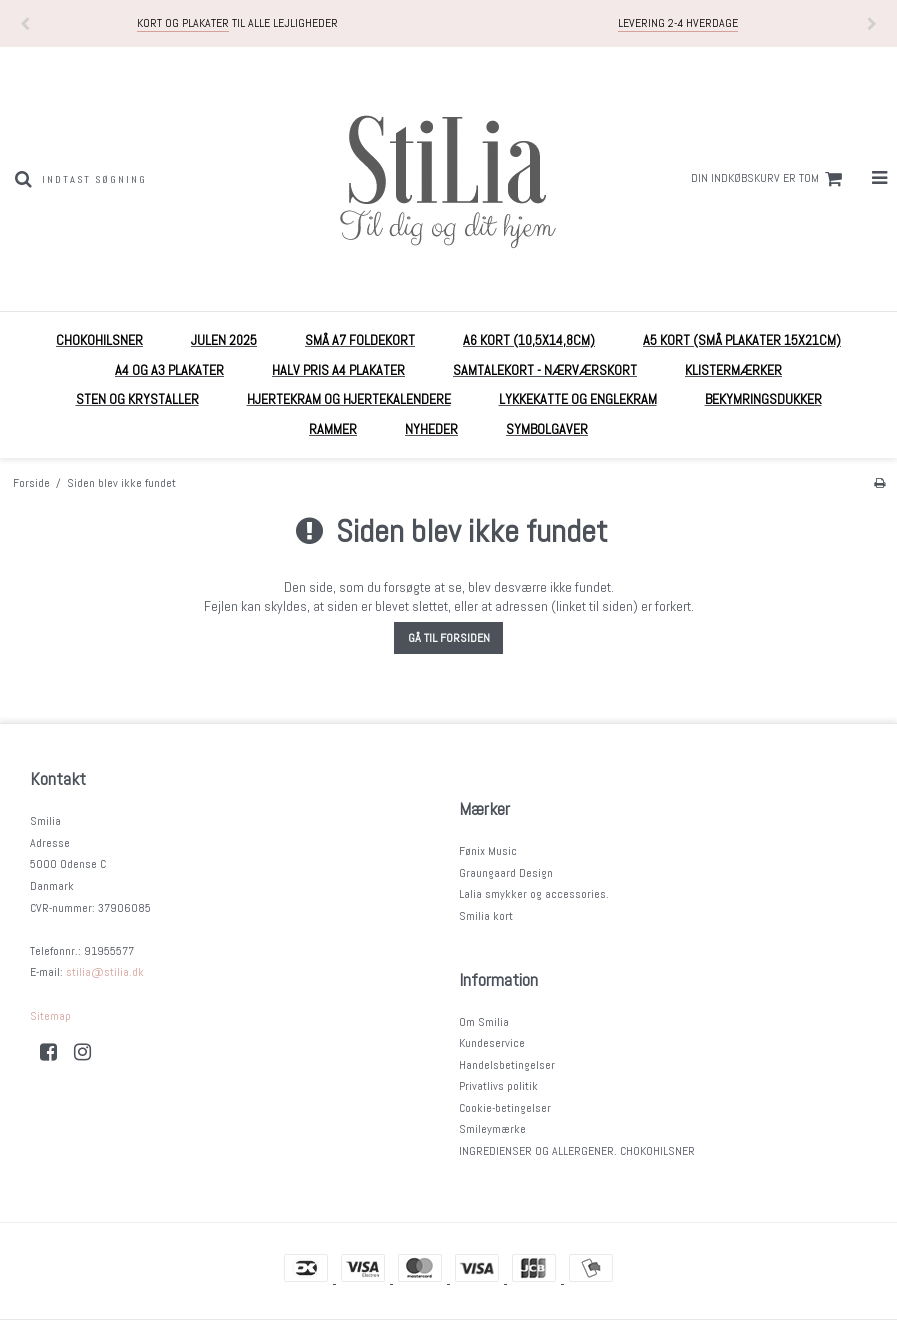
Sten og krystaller (137, 399)
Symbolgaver (547, 429)
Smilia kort (486, 916)
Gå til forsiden (449, 638)
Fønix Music (488, 851)
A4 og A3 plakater (169, 370)
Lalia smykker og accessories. (534, 894)
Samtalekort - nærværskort (545, 370)
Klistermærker (733, 370)
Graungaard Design (506, 873)
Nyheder (431, 429)
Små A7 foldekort (360, 340)
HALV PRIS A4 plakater (338, 370)
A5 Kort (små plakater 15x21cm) (742, 340)
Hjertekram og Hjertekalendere (349, 399)
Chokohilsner (99, 340)
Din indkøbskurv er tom (769, 179)
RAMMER (333, 429)
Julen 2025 (224, 340)
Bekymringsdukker (763, 399)
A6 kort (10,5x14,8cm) (529, 340)
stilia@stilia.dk (105, 972)
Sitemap (50, 1016)
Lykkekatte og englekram (578, 399)
